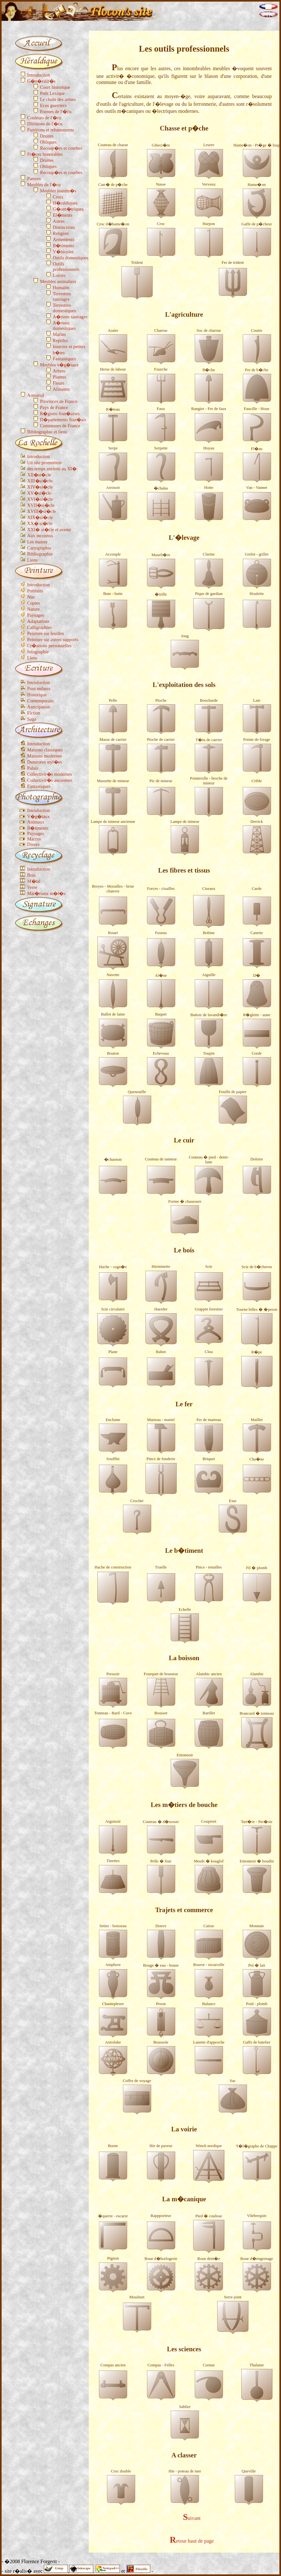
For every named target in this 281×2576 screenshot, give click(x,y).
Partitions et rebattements (50, 129)
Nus (31, 596)
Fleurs (58, 383)
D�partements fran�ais (63, 419)
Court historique (55, 87)
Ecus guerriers (53, 105)
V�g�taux (38, 816)
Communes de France (60, 425)
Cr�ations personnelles (49, 645)
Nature (33, 609)
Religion (61, 233)
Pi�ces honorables (45, 154)
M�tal (33, 881)
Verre (32, 887)
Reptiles (60, 340)
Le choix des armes (58, 99)
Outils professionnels (66, 266)
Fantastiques (64, 358)
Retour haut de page (192, 2541)
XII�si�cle (39, 474)
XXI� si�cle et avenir (49, 529)
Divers (33, 844)
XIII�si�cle (40, 480)
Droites (47, 135)
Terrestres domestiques (64, 308)
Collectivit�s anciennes (49, 780)
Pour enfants (38, 688)
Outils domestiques (70, 257)
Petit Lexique (52, 93)
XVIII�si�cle (41, 511)
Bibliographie (40, 553)
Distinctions (64, 227)
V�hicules (63, 251)
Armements (63, 239)
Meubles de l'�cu (44, 184)
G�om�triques (68, 209)
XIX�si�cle (40, 517)
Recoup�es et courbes (61, 148)
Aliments (61, 389)
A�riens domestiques (64, 325)
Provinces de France (59, 401)
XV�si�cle (39, 493)
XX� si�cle (40, 523)
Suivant (192, 2518)
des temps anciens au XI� (52, 468)
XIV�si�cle (40, 486)
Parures (34, 178)
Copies (33, 603)
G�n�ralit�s (41, 81)
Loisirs (59, 275)
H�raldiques (65, 202)
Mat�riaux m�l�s (46, 893)
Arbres (59, 370)
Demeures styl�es (44, 762)
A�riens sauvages (70, 316)
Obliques (48, 142)
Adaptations (38, 621)
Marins (59, 334)
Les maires (37, 541)
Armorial (35, 395)
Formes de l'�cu (55, 111)
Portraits (35, 590)
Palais (32, 768)
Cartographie (39, 547)
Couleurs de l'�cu (44, 117)
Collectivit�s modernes (49, 774)
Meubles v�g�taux (59, 364)
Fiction (33, 712)
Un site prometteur (44, 462)
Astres (59, 221)
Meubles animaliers (58, 281)
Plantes (59, 377)
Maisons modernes (44, 755)
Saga (31, 719)
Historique (37, 694)
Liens (32, 560)
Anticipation (38, 706)
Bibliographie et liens (47, 431)
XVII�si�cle (40, 505)
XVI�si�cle (40, 499)
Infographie (38, 651)
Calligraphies (39, 627)
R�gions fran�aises (60, 413)
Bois (31, 875)
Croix (58, 196)
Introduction (38, 75)
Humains (61, 287)
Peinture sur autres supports (52, 639)
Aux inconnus (40, 535)
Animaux (36, 821)
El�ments (62, 215)
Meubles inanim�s (58, 190)
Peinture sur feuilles (45, 633)
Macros (34, 838)
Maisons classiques (45, 749)
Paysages (35, 615)
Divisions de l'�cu (44, 123)
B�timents (63, 245)
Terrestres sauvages (62, 296)
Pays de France (54, 407)
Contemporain (40, 700)
